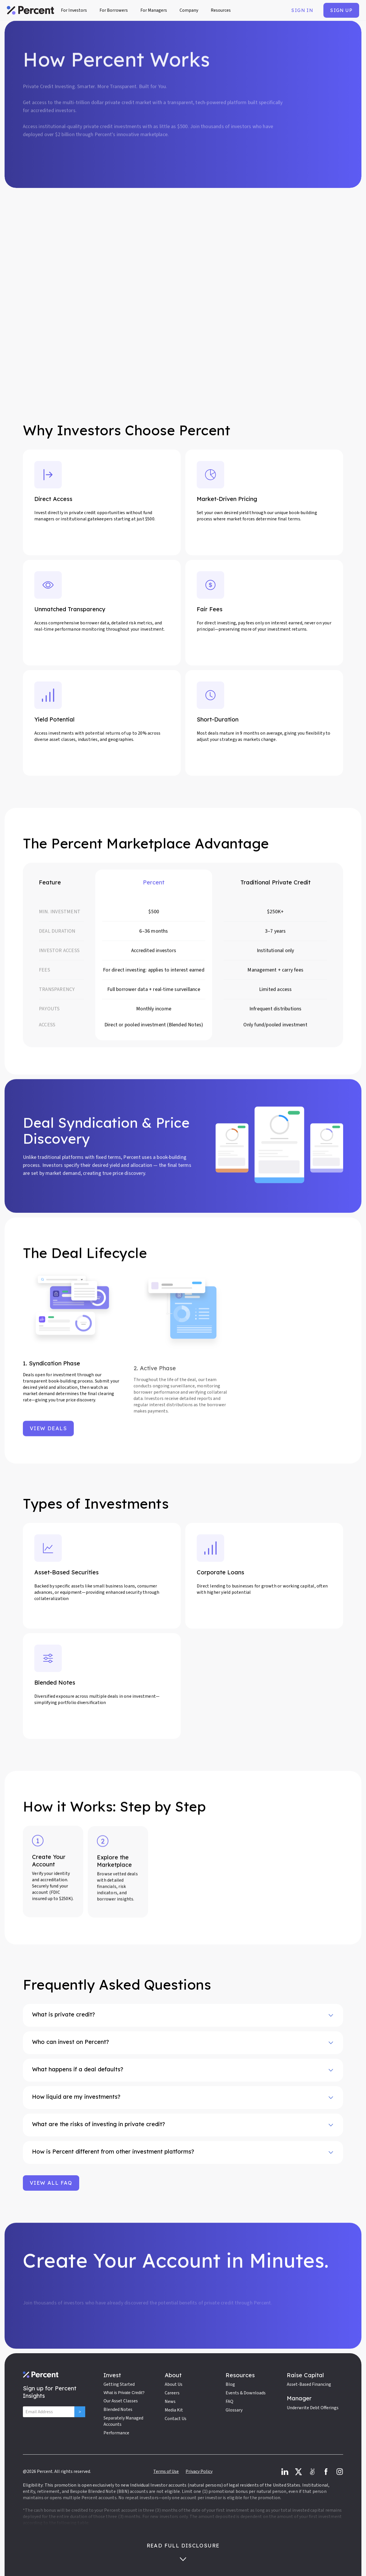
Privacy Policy (199, 2471)
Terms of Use (166, 2471)
